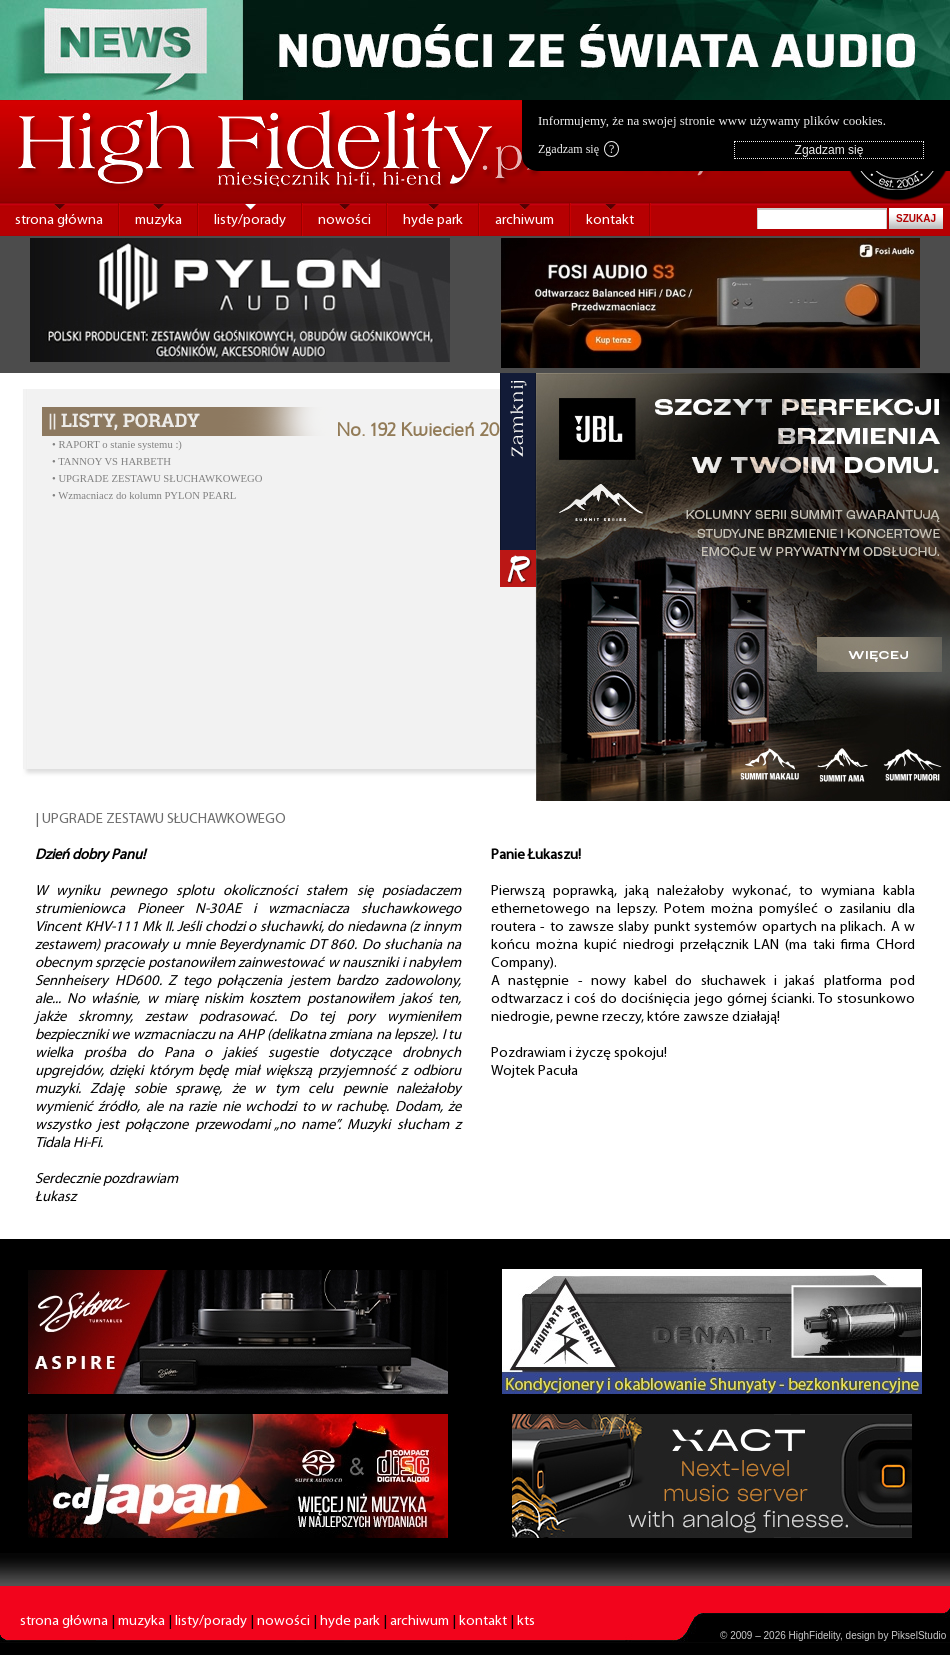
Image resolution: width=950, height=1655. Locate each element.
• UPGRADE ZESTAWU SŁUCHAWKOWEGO (157, 478)
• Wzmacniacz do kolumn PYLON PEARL (144, 495)
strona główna (59, 220)
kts (526, 1621)
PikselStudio (918, 1635)
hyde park (433, 220)
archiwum (524, 220)
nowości (344, 220)
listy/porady (250, 220)
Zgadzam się (578, 149)
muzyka (158, 220)
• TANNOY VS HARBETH (111, 461)
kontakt (610, 220)
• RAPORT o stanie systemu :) (117, 444)
